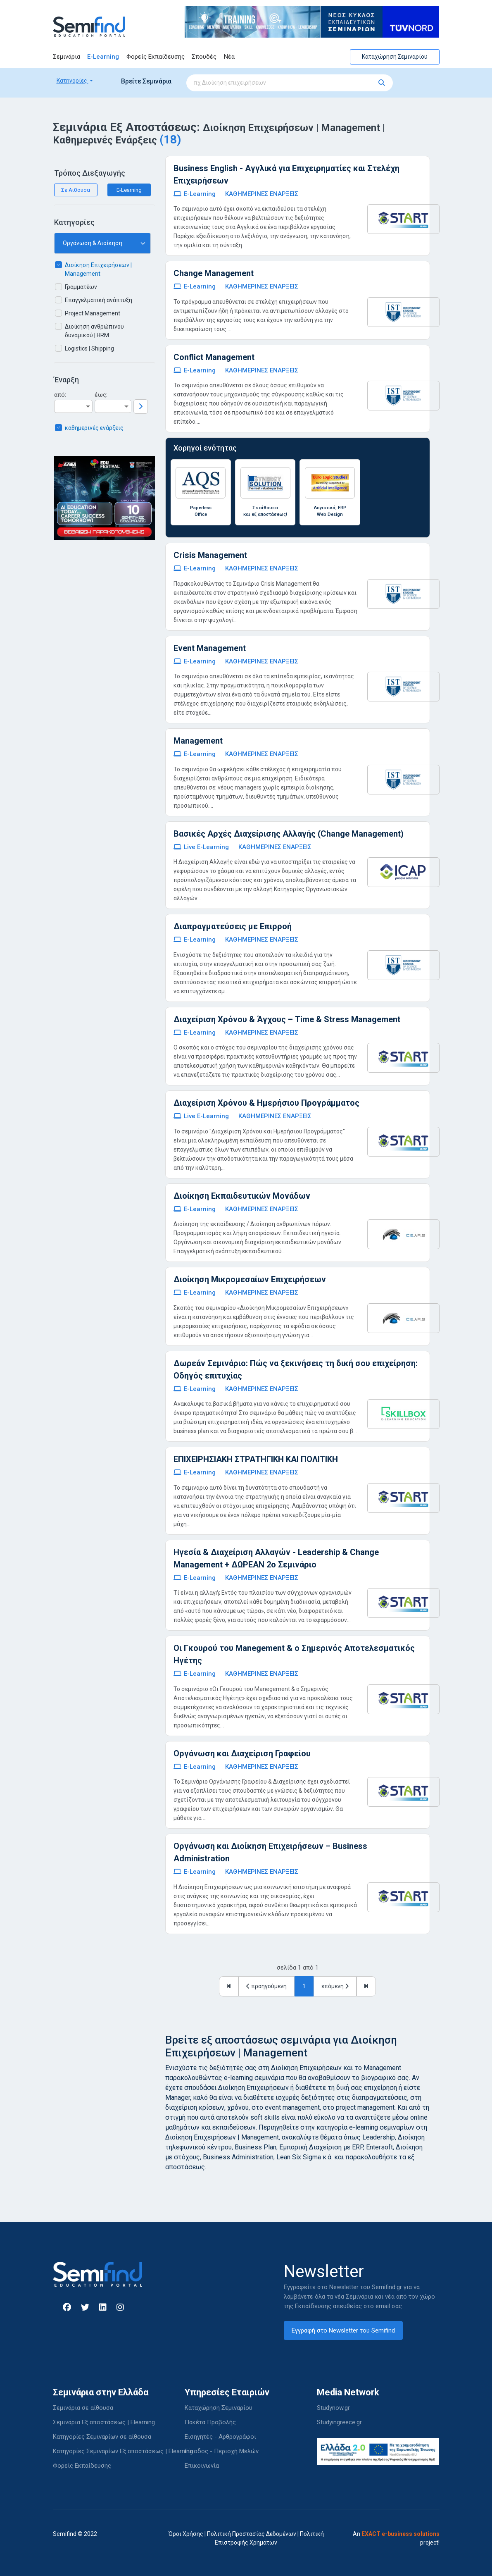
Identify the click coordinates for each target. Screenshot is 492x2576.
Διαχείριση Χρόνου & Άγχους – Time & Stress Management (287, 1019)
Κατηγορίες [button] (72, 80)
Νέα (229, 56)
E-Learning (103, 56)
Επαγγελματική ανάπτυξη (98, 300)
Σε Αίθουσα (75, 190)
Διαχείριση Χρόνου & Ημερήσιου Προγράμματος (266, 1103)
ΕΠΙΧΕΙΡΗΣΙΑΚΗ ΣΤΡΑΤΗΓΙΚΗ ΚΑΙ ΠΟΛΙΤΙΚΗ (256, 1459)
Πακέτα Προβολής (210, 2422)
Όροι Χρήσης (186, 2534)
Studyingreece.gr (339, 2422)
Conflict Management (214, 357)
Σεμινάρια (66, 56)
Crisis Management (210, 555)
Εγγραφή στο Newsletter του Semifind (343, 2330)
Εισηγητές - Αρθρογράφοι (220, 2436)
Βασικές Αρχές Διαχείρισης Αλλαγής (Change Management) (289, 834)
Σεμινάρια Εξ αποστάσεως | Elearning (104, 2422)
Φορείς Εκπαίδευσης (155, 56)
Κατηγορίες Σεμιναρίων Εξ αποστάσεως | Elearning (123, 2451)
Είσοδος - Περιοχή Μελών (222, 2451)
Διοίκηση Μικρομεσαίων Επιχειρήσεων (250, 1279)
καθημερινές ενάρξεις (94, 428)
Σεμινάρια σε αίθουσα (83, 2407)
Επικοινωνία (202, 2465)
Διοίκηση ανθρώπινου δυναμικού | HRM (94, 331)
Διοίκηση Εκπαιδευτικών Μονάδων (242, 1196)
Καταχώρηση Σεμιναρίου (395, 56)
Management (198, 741)
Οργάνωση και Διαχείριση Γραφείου (242, 1753)
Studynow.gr (333, 2407)
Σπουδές (204, 56)
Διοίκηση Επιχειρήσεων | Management (98, 269)
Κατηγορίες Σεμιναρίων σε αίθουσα (102, 2436)
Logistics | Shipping (89, 348)
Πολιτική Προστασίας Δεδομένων (251, 2534)
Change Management (214, 273)
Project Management (92, 313)
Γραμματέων (81, 287)
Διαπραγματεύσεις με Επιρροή (233, 926)
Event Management (210, 648)
